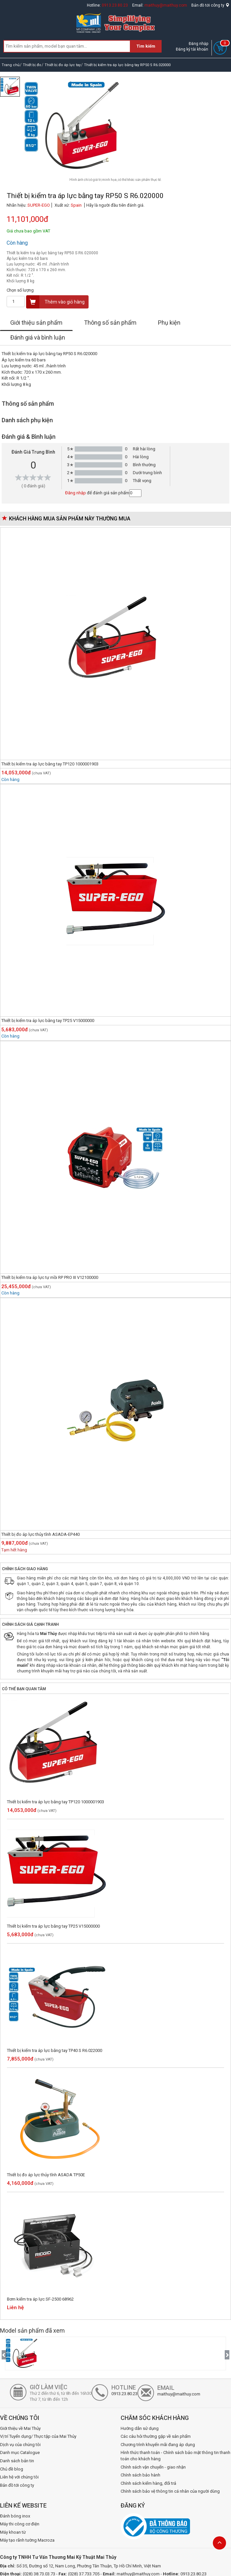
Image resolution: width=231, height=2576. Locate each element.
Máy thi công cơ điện (19, 2523)
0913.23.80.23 (115, 5)
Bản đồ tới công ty (210, 5)
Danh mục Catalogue (20, 2452)
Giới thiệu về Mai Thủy (20, 2428)
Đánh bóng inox (15, 2516)
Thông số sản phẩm (110, 322)
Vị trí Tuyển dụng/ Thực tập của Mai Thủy (38, 2436)
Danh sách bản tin (17, 2460)
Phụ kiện (169, 322)
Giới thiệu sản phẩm (36, 322)
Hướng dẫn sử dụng (140, 2428)
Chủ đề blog (11, 2469)
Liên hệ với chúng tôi (19, 2476)
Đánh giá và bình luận (37, 337)
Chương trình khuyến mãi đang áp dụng (158, 2444)
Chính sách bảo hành (140, 2475)
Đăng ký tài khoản (192, 49)
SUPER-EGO (38, 205)
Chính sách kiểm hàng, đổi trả (148, 2483)
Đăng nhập (198, 43)
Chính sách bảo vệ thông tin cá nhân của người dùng (170, 2491)
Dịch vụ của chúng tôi (20, 2444)
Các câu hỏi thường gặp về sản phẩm (156, 2436)
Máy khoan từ (13, 2532)
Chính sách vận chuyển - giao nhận (153, 2467)
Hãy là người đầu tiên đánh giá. (115, 205)
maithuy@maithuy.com (165, 5)
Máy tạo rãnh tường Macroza (27, 2540)
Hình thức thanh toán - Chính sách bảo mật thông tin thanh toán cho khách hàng (175, 2455)
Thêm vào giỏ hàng (55, 301)
